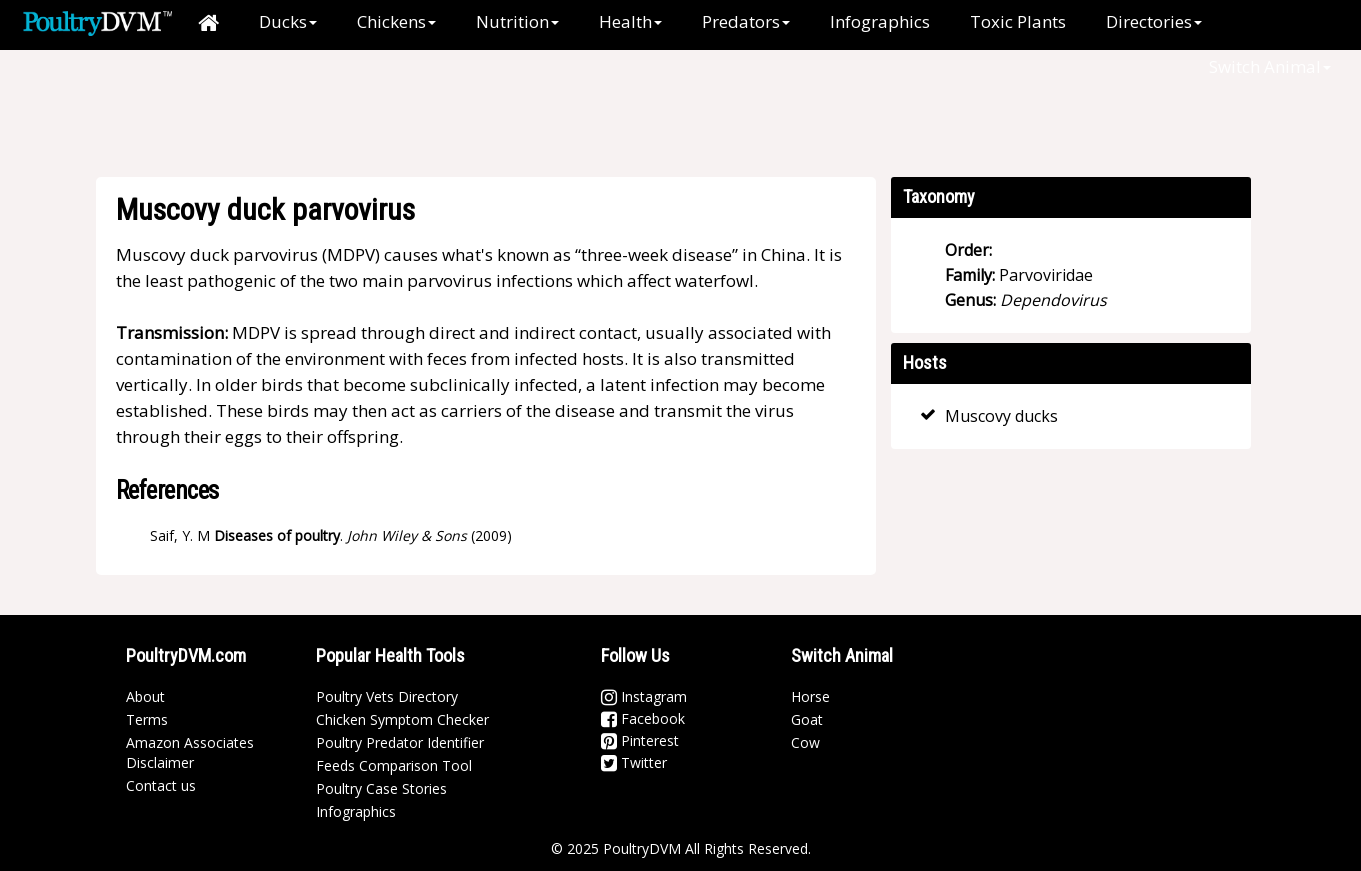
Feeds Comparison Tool (394, 765)
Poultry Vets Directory (387, 696)
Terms (147, 719)
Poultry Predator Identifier (400, 742)
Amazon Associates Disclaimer (190, 752)
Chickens (396, 21)
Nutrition (517, 21)
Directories (1154, 21)
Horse (810, 696)
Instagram (644, 696)
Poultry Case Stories (381, 788)
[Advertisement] (645, 115)
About (145, 696)
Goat (807, 719)
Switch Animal (1270, 66)
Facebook (643, 718)
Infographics (880, 21)
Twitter (634, 762)
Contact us (161, 785)
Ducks (288, 21)
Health (630, 21)
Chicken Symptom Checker (402, 719)
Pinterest (640, 740)
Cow (805, 742)
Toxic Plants (1018, 21)
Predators (746, 21)
